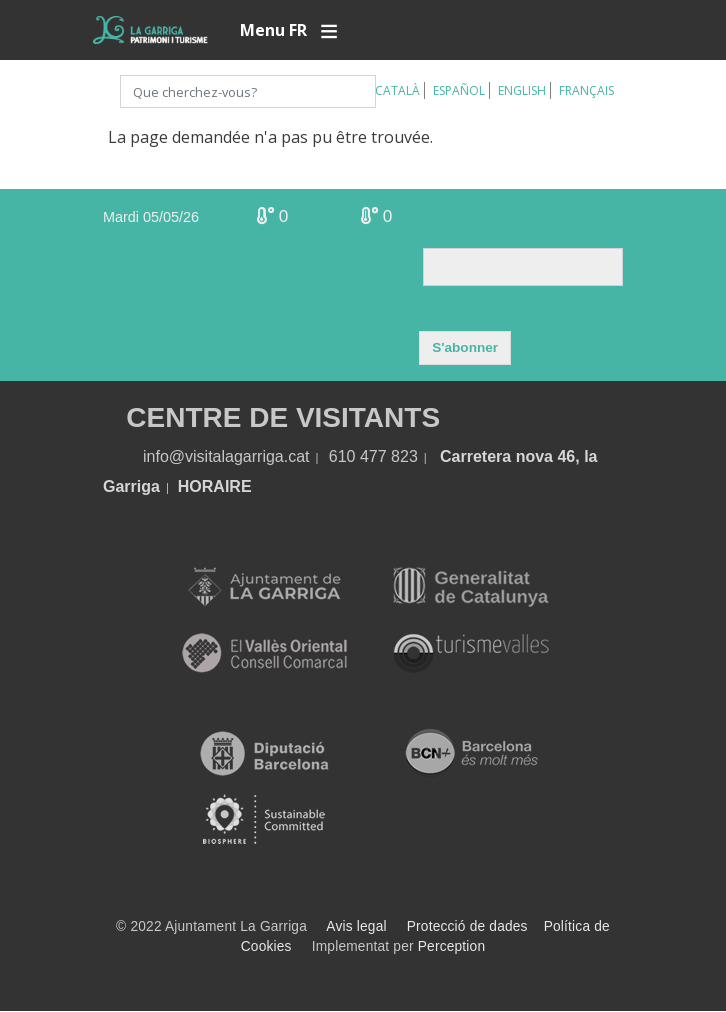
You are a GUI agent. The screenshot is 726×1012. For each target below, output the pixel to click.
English (522, 90)
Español (459, 90)
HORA (201, 486)
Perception (452, 946)
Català (397, 90)
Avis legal (356, 926)
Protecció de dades (467, 926)
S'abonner (465, 347)
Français (586, 90)
